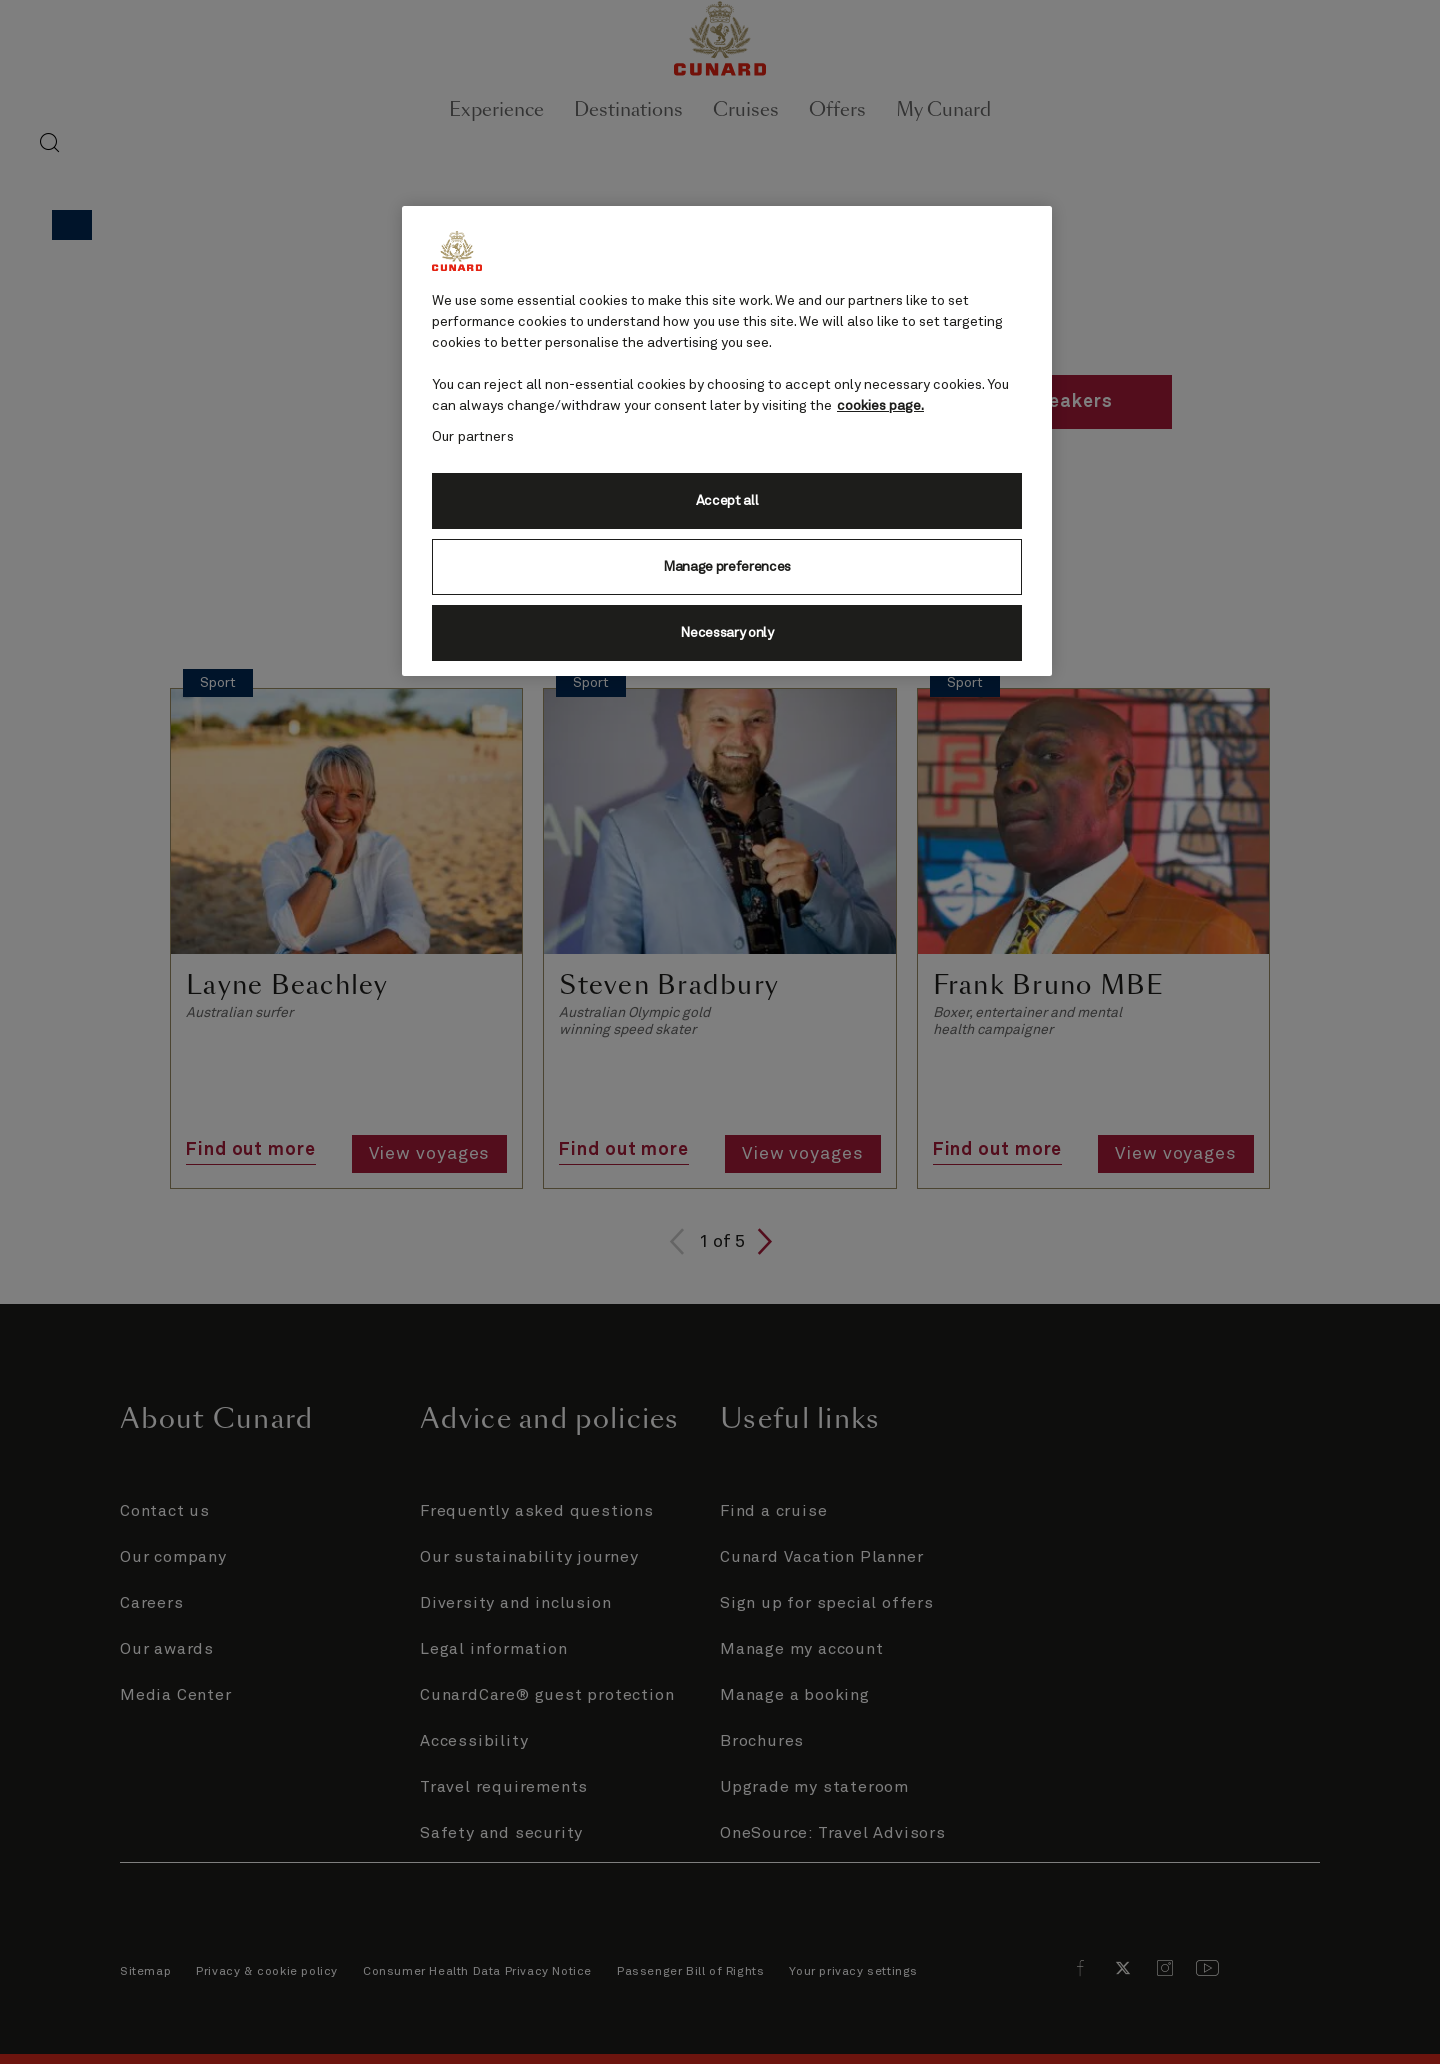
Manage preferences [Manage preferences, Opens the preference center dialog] (727, 567)
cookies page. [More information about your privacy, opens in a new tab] (880, 406)
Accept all (727, 501)
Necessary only (727, 633)
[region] (727, 441)
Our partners (473, 437)
